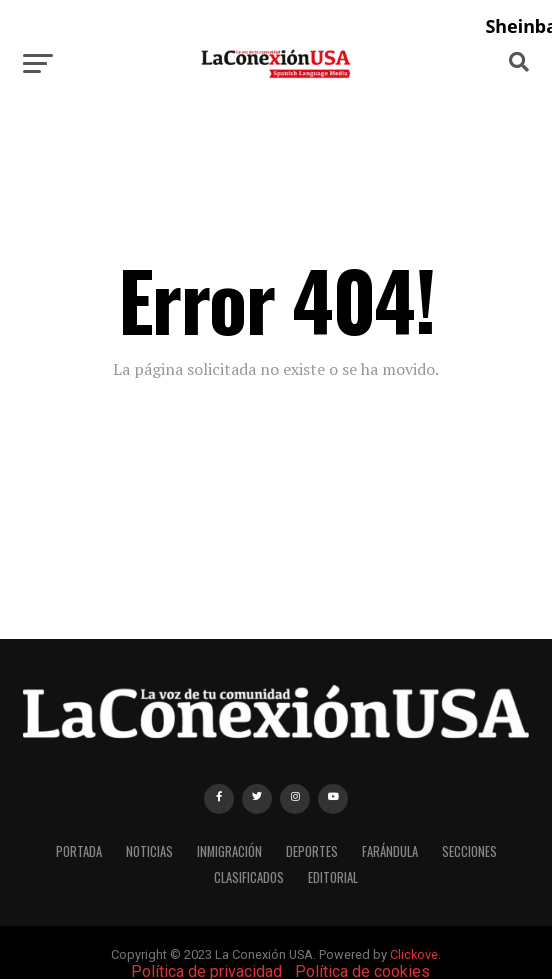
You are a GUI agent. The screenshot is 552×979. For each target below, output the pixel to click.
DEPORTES (312, 851)
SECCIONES (469, 851)
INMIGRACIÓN (229, 851)
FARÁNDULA (390, 851)
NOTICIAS (149, 851)
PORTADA (79, 851)
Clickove (414, 954)
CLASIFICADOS (249, 877)
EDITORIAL (333, 877)
